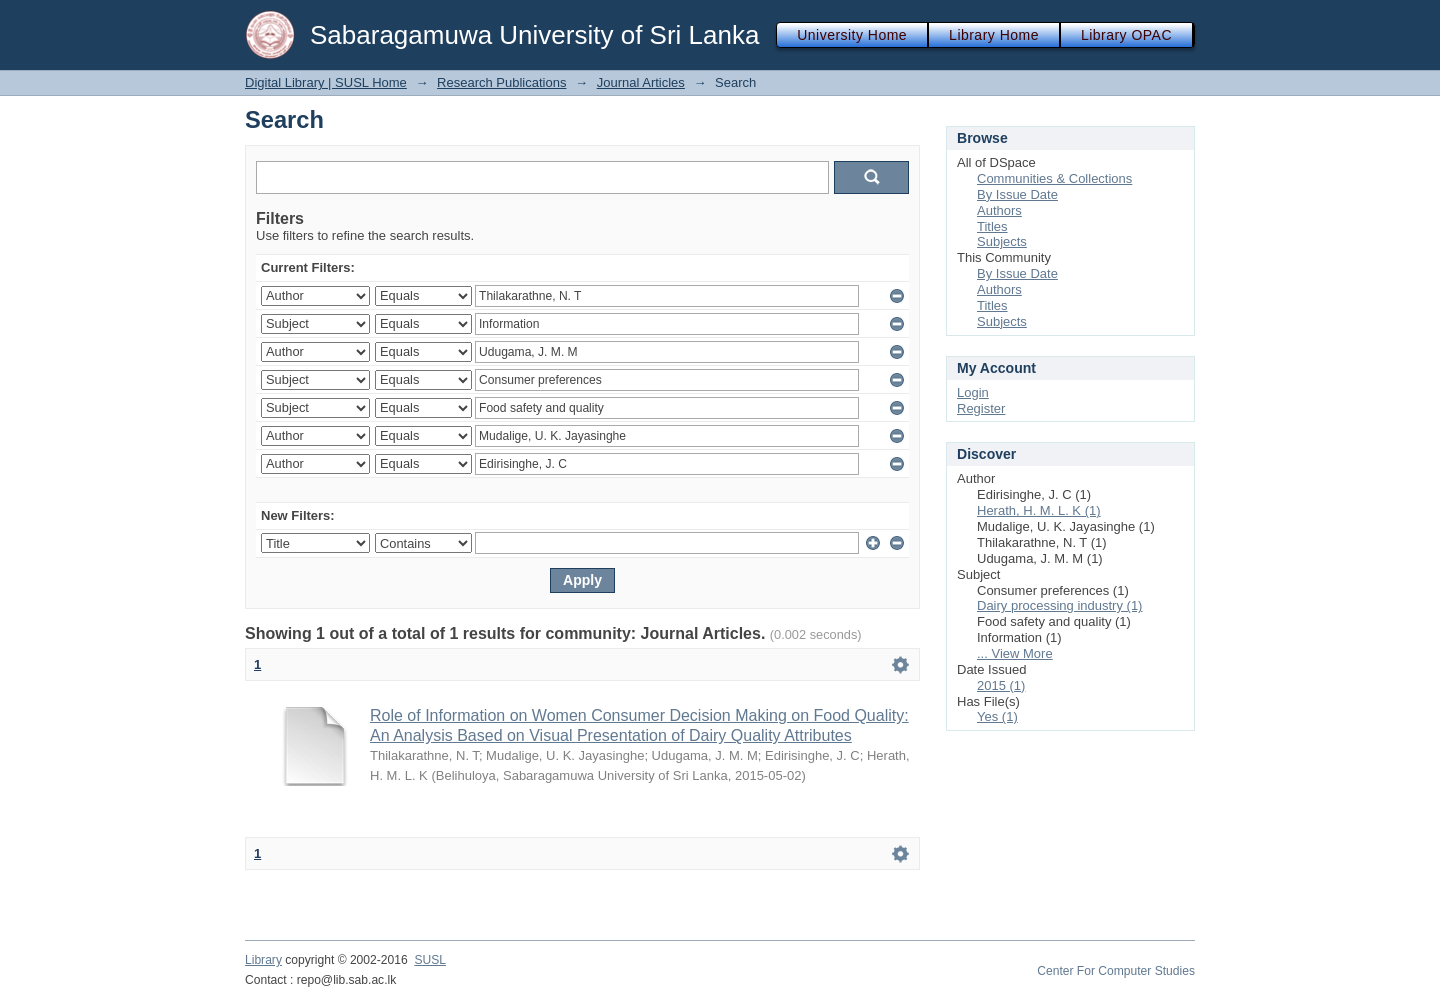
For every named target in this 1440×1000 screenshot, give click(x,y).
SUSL (430, 960)
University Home (852, 35)
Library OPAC (1126, 35)
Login (973, 392)
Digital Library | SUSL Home (326, 82)
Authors (999, 210)
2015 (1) (1001, 685)
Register (981, 408)
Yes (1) (997, 716)
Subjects (1002, 241)
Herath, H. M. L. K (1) (1039, 510)
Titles (992, 226)
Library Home (994, 35)
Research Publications (501, 82)
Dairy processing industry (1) (1059, 605)
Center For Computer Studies (1116, 971)
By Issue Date (1017, 194)
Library (263, 960)
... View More (1015, 653)
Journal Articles (641, 82)
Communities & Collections (1054, 178)
